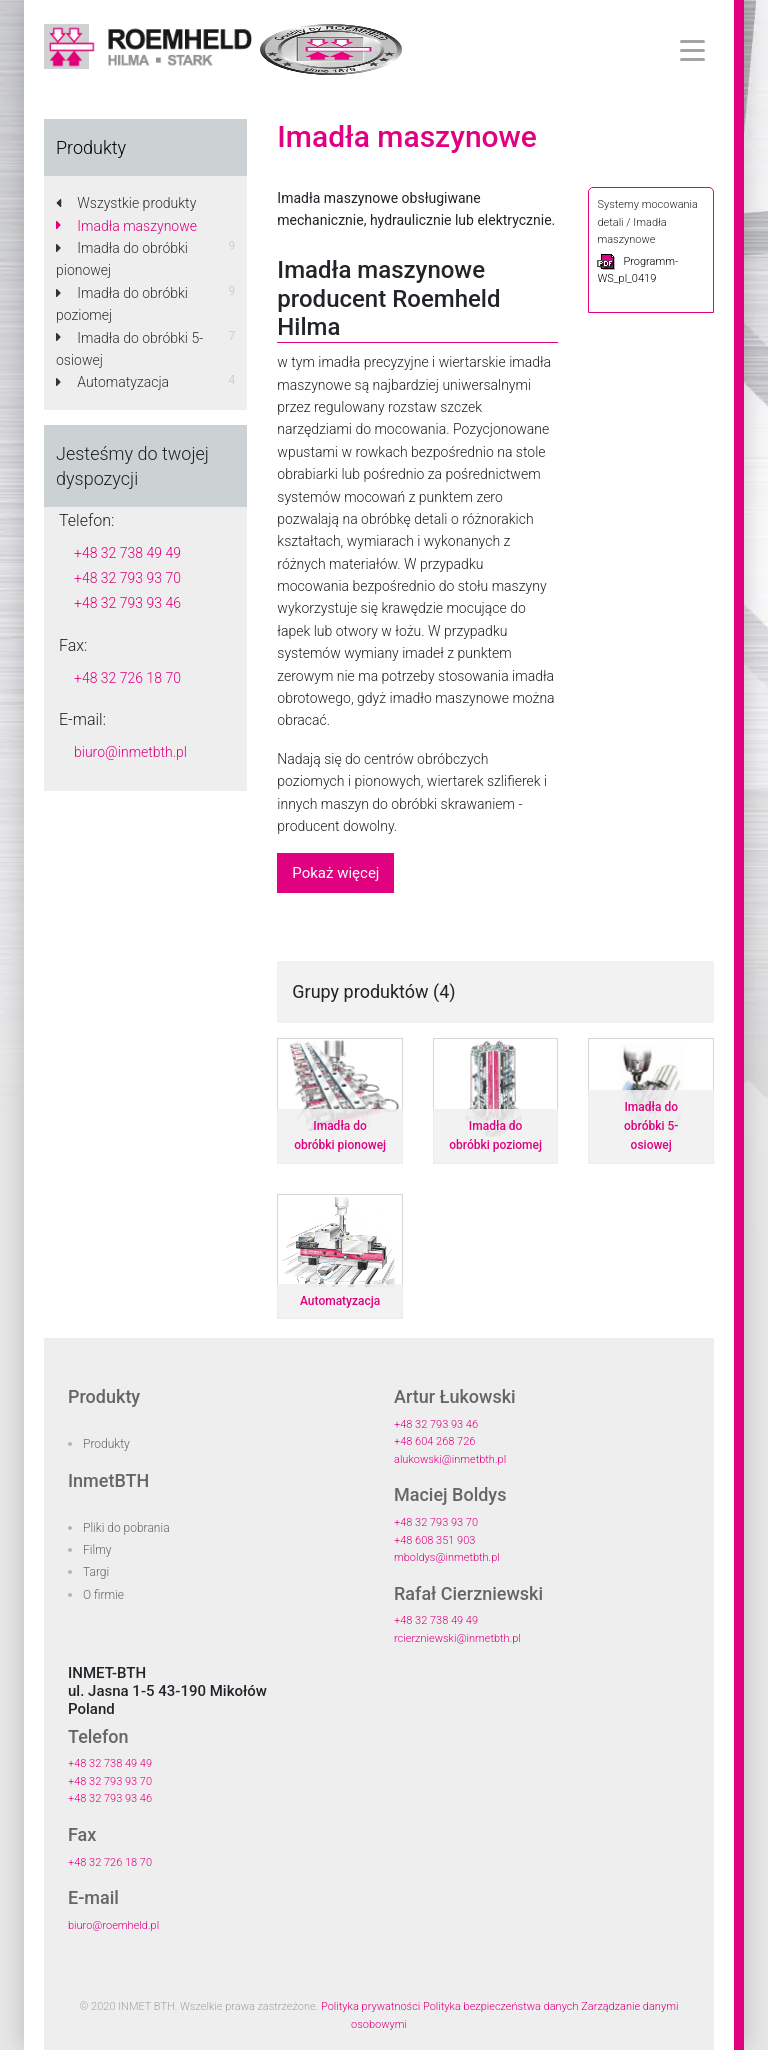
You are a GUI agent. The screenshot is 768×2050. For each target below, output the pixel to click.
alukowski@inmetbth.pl (450, 1459)
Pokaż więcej (335, 873)
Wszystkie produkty (126, 203)
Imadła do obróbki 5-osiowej (129, 349)
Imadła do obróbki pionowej (122, 259)
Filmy (97, 1550)
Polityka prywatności (370, 2006)
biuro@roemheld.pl (113, 1925)
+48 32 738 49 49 (127, 553)
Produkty (106, 1444)
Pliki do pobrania (126, 1528)
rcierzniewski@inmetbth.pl (457, 1638)
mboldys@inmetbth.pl (447, 1557)
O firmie (103, 1595)
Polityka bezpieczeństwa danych (501, 2006)
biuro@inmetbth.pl (130, 752)
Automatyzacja (112, 382)
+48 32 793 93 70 (127, 578)
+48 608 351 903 (434, 1540)
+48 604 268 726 (434, 1441)
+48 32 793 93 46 (127, 603)
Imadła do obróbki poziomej (122, 304)
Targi (96, 1572)
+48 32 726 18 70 (127, 678)
